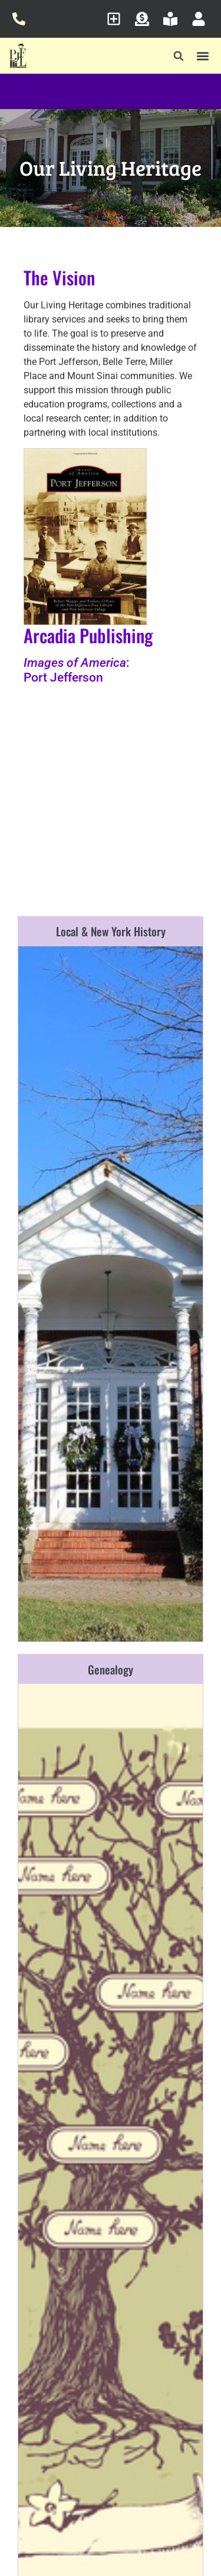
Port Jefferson (63, 677)
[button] (179, 56)
